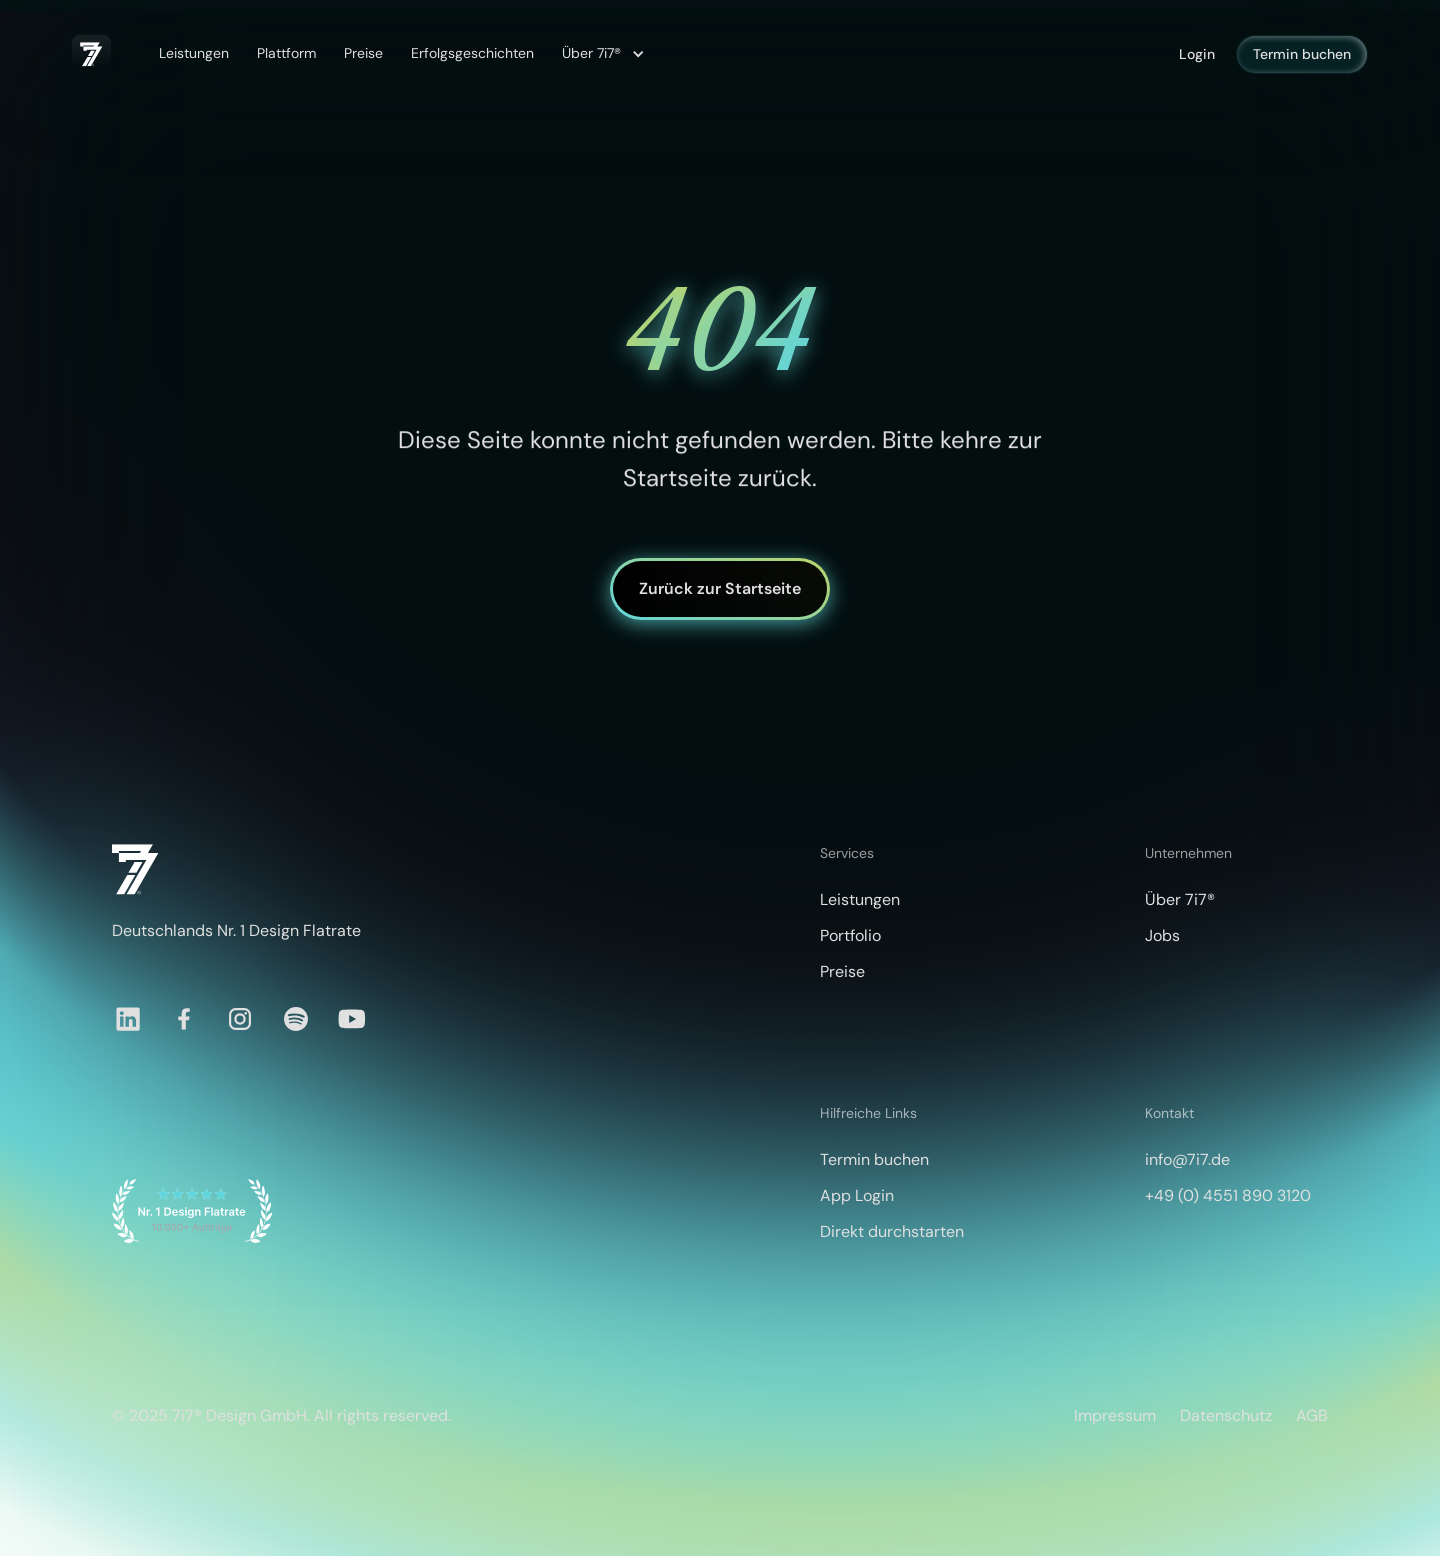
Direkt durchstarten (892, 1231)
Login (1197, 54)
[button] (600, 54)
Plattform (286, 53)
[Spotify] (296, 1019)
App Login (857, 1195)
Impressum (1115, 1415)
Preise (363, 53)
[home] (91, 54)
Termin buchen (1302, 54)
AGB (1312, 1415)
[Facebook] (184, 1019)
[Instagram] (240, 1019)
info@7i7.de (1187, 1159)
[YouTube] (352, 1019)
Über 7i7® (1180, 899)
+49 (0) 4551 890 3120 (1228, 1195)
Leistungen (194, 53)
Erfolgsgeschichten (472, 53)
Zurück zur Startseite (720, 588)
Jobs (1162, 935)
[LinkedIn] (128, 1019)
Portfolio (850, 935)
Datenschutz (1226, 1415)
